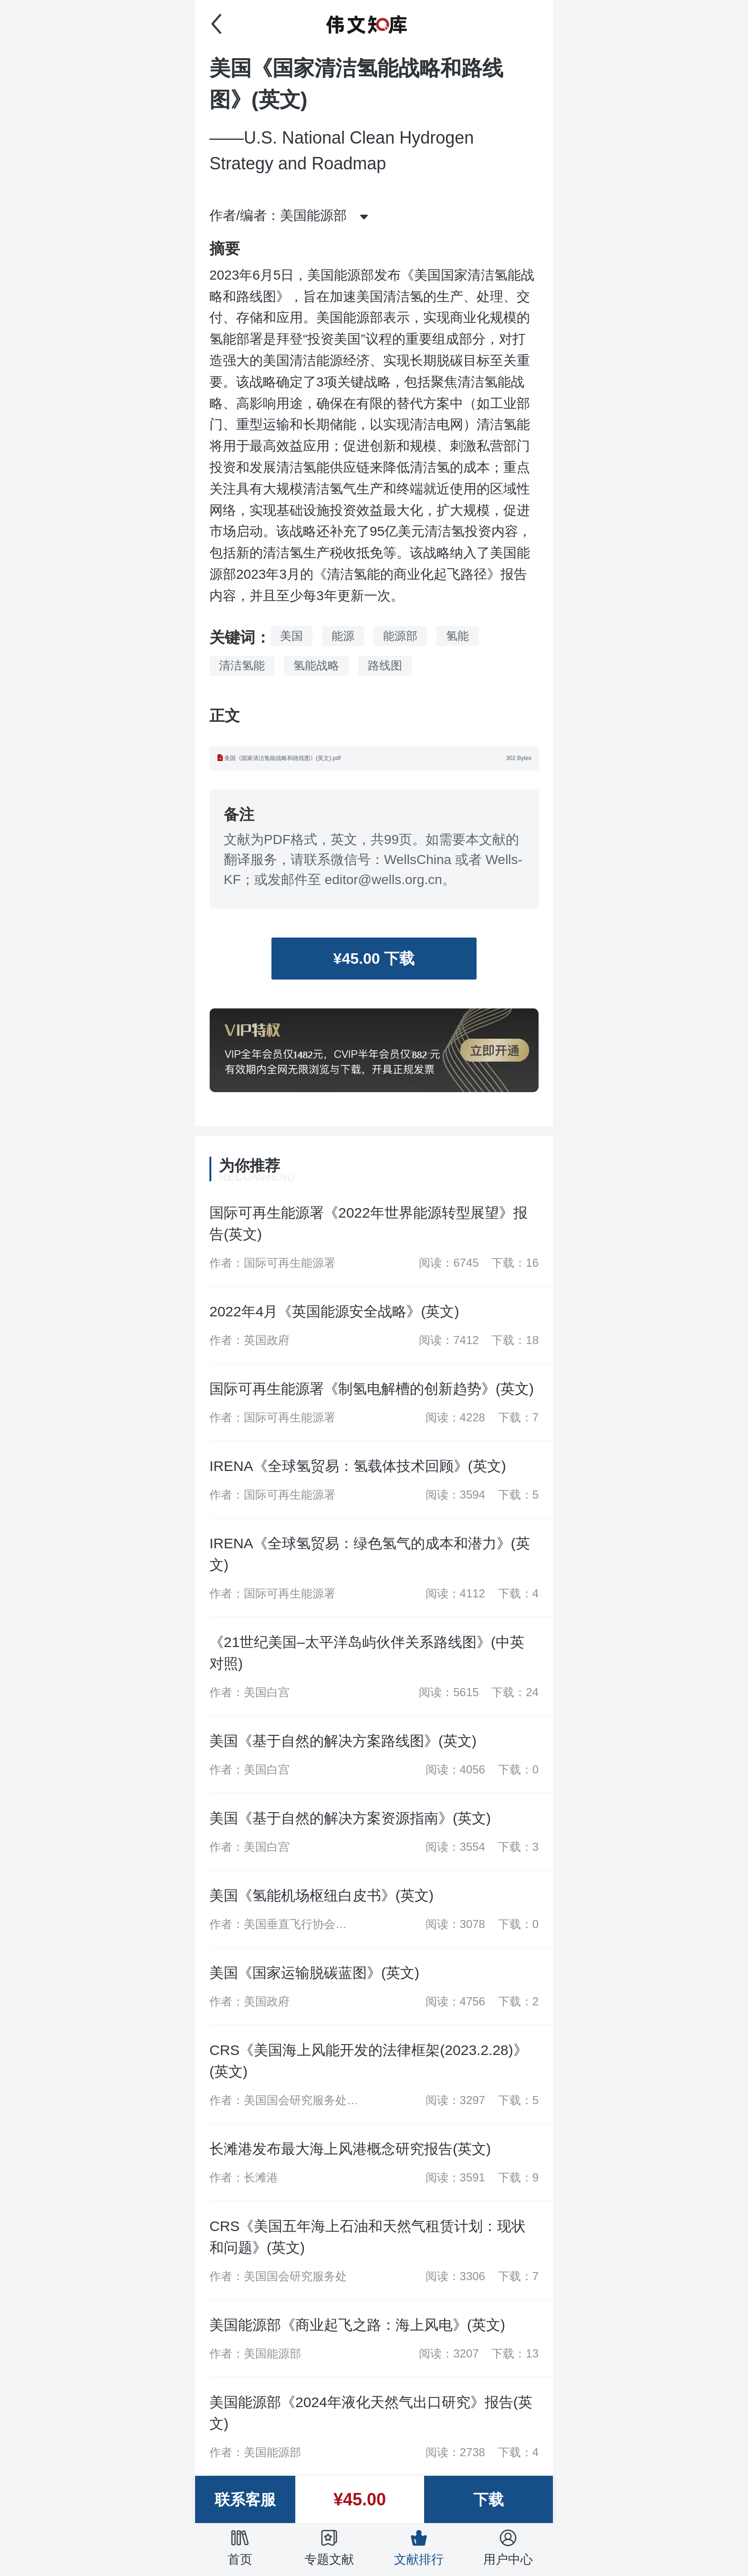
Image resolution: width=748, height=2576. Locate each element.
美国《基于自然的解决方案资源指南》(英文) (350, 1818)
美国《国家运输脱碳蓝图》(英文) (314, 1973)
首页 (240, 2547)
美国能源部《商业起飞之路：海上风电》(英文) (357, 2325)
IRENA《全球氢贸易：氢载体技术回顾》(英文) (357, 1466)
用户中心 (508, 2547)
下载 (488, 2499)
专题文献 (329, 2547)
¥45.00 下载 (374, 958)
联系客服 (245, 2499)
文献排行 (419, 2547)
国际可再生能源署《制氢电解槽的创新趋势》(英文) (371, 1389)
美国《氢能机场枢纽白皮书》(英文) (321, 1895)
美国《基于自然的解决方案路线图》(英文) (343, 1741)
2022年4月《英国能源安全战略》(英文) (334, 1311)
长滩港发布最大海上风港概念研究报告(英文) (350, 2149)
